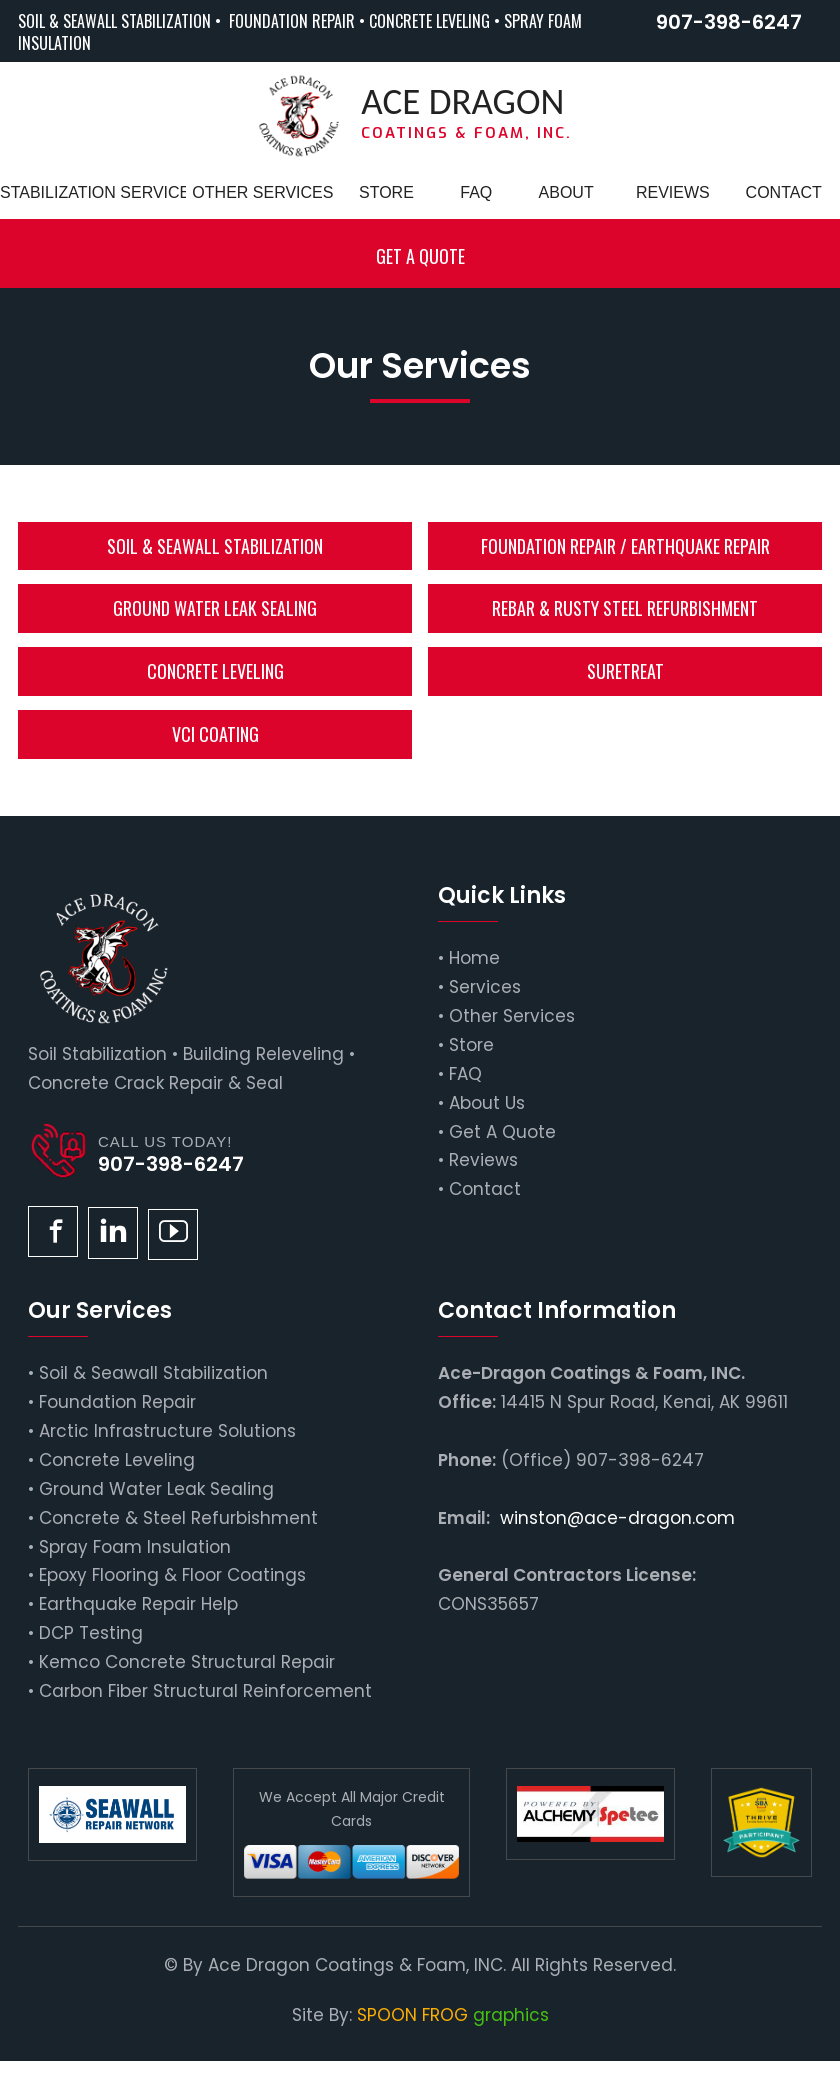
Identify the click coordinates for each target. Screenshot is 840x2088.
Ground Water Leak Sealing (156, 1489)
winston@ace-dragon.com (617, 1518)
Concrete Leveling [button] (215, 671)
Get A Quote (502, 1132)
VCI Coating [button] (215, 734)
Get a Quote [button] (420, 256)
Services (485, 987)
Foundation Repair (117, 1402)
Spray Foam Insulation (135, 1547)
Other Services (512, 1016)
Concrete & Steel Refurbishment (178, 1518)
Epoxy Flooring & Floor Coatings (172, 1575)
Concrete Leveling (117, 1460)
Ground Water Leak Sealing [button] (215, 608)
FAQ (465, 1074)
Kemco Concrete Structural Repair (187, 1662)
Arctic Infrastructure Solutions (167, 1431)
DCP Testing (91, 1633)
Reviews (483, 1160)
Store (471, 1045)
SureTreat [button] (625, 671)
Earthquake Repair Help (138, 1604)
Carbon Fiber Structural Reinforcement (205, 1691)
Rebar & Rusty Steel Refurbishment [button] (625, 608)
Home (474, 958)
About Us (487, 1103)
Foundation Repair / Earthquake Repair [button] (625, 546)
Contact (485, 1189)
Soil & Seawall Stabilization (153, 1373)
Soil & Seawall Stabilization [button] (215, 546)
